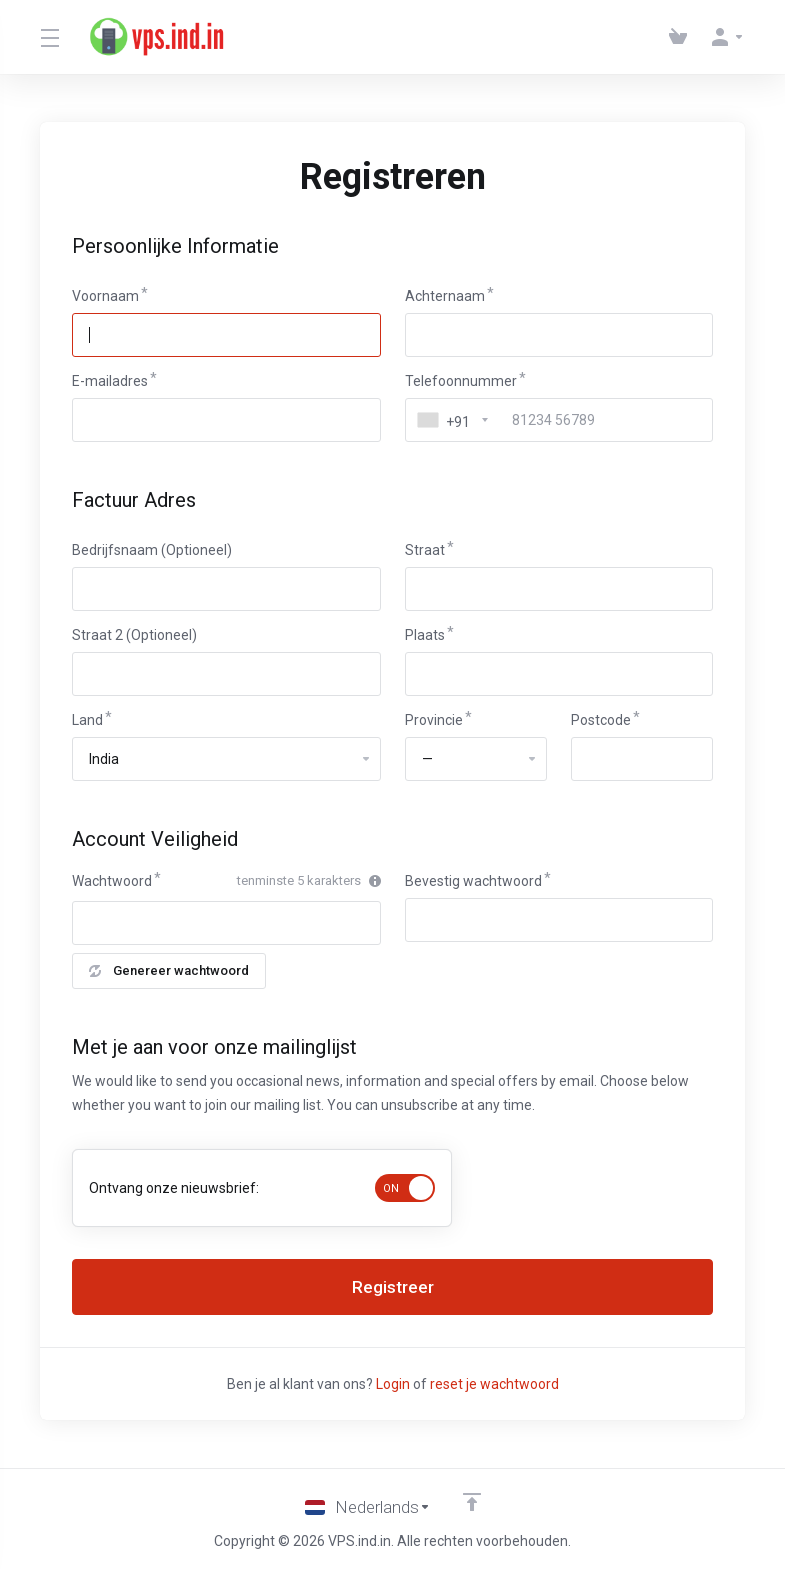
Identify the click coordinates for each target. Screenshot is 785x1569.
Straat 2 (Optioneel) (134, 635)
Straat (425, 550)
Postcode (601, 720)
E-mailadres (110, 381)
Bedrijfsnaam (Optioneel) (152, 550)
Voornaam (105, 296)
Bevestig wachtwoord (473, 881)
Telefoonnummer (461, 381)
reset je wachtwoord (494, 1384)
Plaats (425, 635)
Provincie (434, 720)
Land (87, 720)
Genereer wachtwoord (169, 970)
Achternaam (445, 296)
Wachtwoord (112, 881)
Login (393, 1384)
